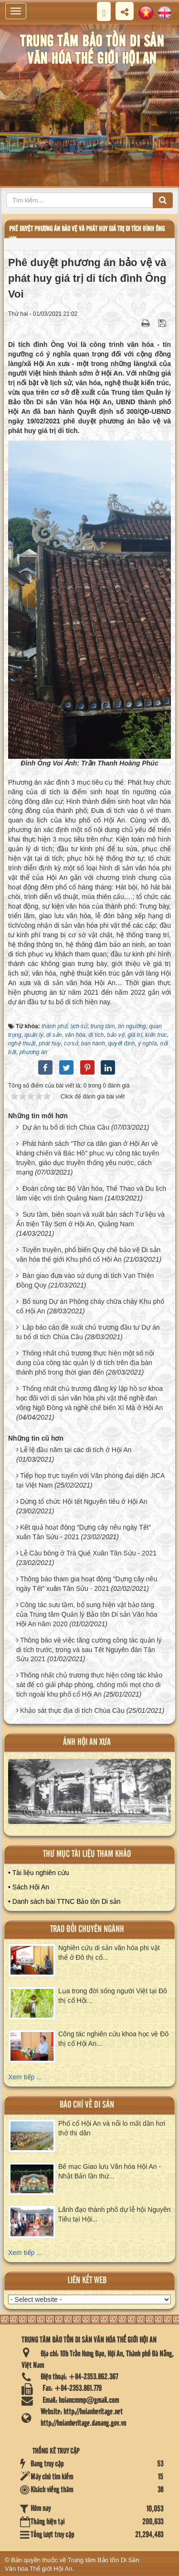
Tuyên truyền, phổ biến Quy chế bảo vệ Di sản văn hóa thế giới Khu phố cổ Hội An (88, 1254)
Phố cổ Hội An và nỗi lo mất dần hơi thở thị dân (111, 2128)
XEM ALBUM (90, 1795)
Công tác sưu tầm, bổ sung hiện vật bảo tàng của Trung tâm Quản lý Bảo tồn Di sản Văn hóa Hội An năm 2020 (86, 1614)
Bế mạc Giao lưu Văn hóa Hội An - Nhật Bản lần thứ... (109, 2171)
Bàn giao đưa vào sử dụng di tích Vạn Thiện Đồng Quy (85, 1280)
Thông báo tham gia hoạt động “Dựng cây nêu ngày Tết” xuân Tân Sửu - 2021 (86, 1583)
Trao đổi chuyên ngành (87, 1929)
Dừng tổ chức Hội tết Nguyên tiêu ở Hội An (83, 1501)
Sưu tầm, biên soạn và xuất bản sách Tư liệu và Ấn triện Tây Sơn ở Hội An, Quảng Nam (90, 1219)
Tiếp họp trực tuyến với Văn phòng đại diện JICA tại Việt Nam (90, 1480)
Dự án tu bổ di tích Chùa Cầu (65, 1127)
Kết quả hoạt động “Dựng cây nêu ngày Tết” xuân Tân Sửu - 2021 (83, 1532)
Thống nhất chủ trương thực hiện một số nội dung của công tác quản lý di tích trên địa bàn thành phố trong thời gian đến (85, 1362)
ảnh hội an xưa (87, 1742)
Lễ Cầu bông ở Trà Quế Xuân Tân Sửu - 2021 (88, 1553)
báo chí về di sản (87, 2105)
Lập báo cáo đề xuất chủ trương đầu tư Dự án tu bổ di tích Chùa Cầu (88, 1332)
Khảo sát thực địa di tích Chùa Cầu (72, 1710)
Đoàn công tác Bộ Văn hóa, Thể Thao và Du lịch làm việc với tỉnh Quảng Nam (91, 1193)
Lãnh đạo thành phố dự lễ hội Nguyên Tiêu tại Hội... (114, 2214)
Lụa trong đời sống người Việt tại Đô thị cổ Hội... (112, 1995)
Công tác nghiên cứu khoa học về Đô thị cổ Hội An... (113, 2038)
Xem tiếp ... (25, 2077)
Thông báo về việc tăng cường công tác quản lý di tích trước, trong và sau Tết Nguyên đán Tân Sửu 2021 (88, 1649)
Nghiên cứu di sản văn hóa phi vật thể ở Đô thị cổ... (109, 1952)
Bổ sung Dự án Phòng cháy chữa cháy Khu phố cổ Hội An (90, 1306)
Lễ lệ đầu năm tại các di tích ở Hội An (75, 1450)
